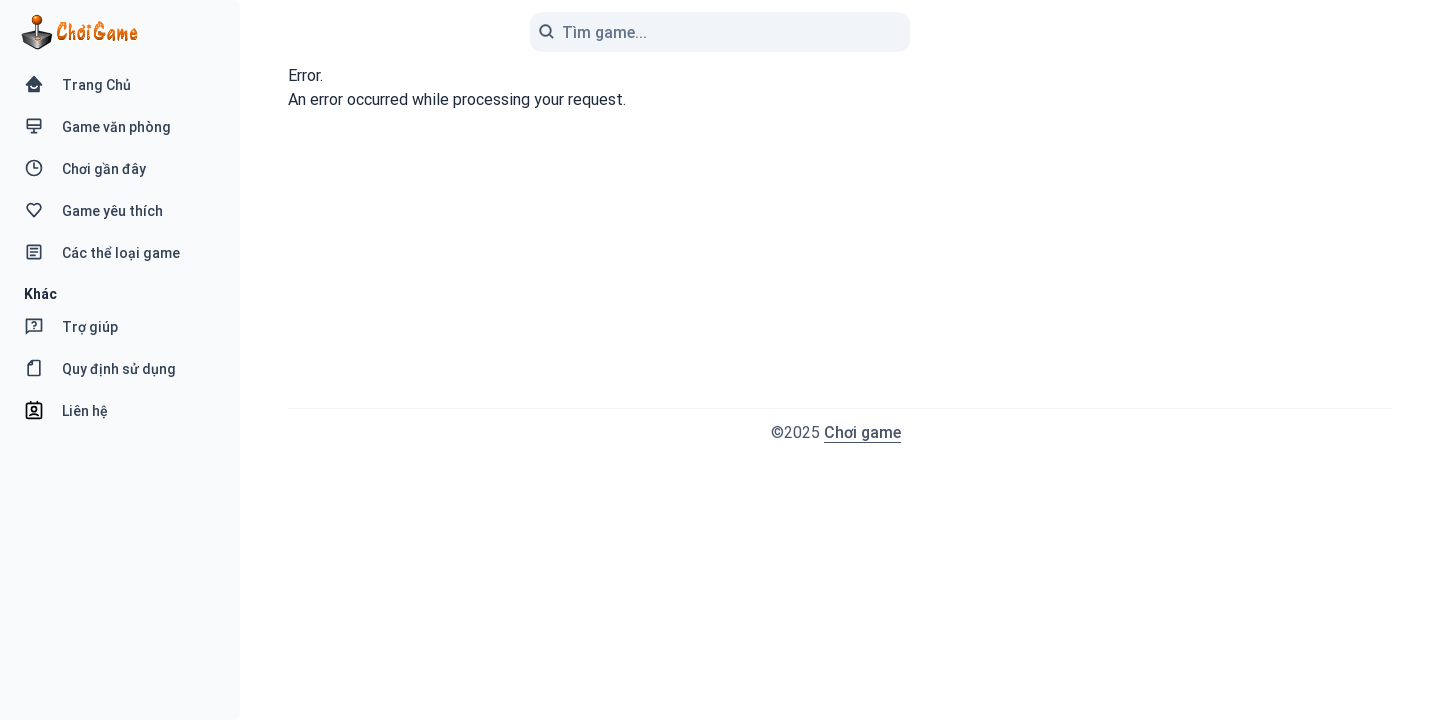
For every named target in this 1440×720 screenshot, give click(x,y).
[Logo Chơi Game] (79, 32)
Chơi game (862, 432)
